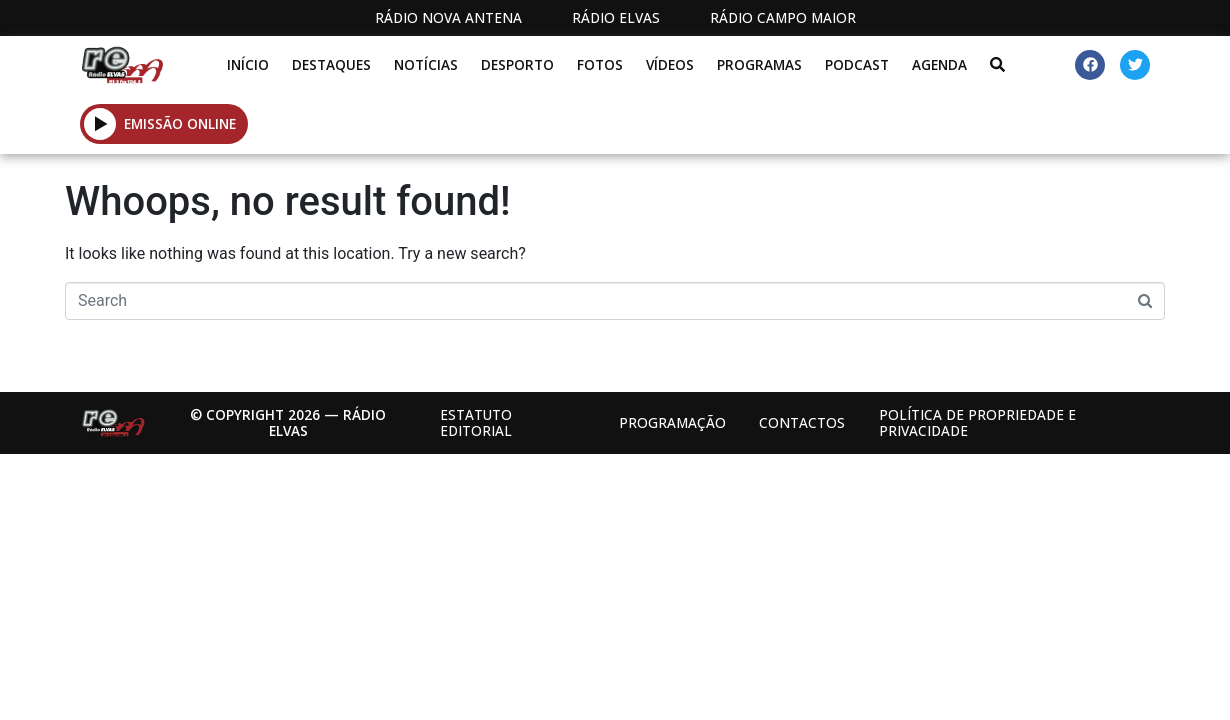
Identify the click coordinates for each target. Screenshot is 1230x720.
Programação (672, 422)
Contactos (802, 422)
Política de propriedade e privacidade (977, 422)
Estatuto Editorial (476, 422)
